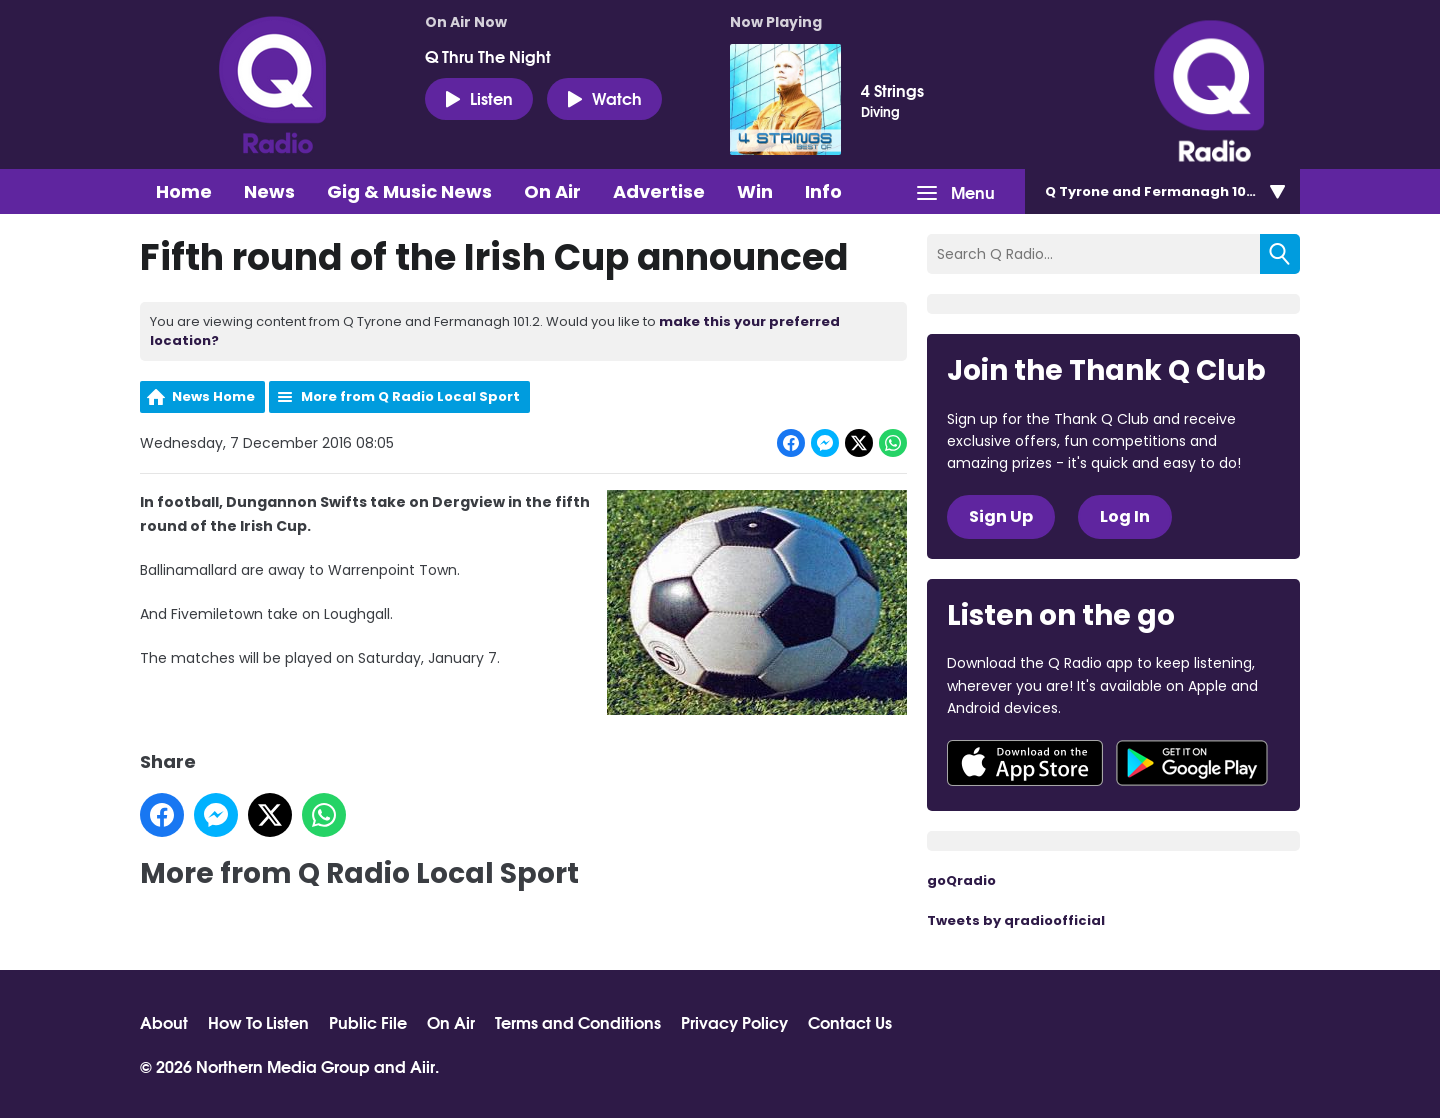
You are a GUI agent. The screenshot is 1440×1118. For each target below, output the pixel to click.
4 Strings (892, 90)
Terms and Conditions (578, 1022)
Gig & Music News (409, 191)
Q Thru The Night (488, 56)
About (164, 1022)
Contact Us (850, 1022)
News (269, 191)
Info (823, 191)
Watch (604, 98)
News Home (213, 396)
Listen (479, 98)
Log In (1125, 516)
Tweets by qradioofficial (1016, 920)
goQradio (961, 880)
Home (184, 191)
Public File (368, 1022)
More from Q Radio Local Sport (410, 396)
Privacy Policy (734, 1022)
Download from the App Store (1025, 763)
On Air (552, 191)
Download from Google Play (1192, 763)
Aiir (422, 1065)
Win (755, 191)
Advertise (659, 191)
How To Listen (258, 1022)
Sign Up (1001, 516)
